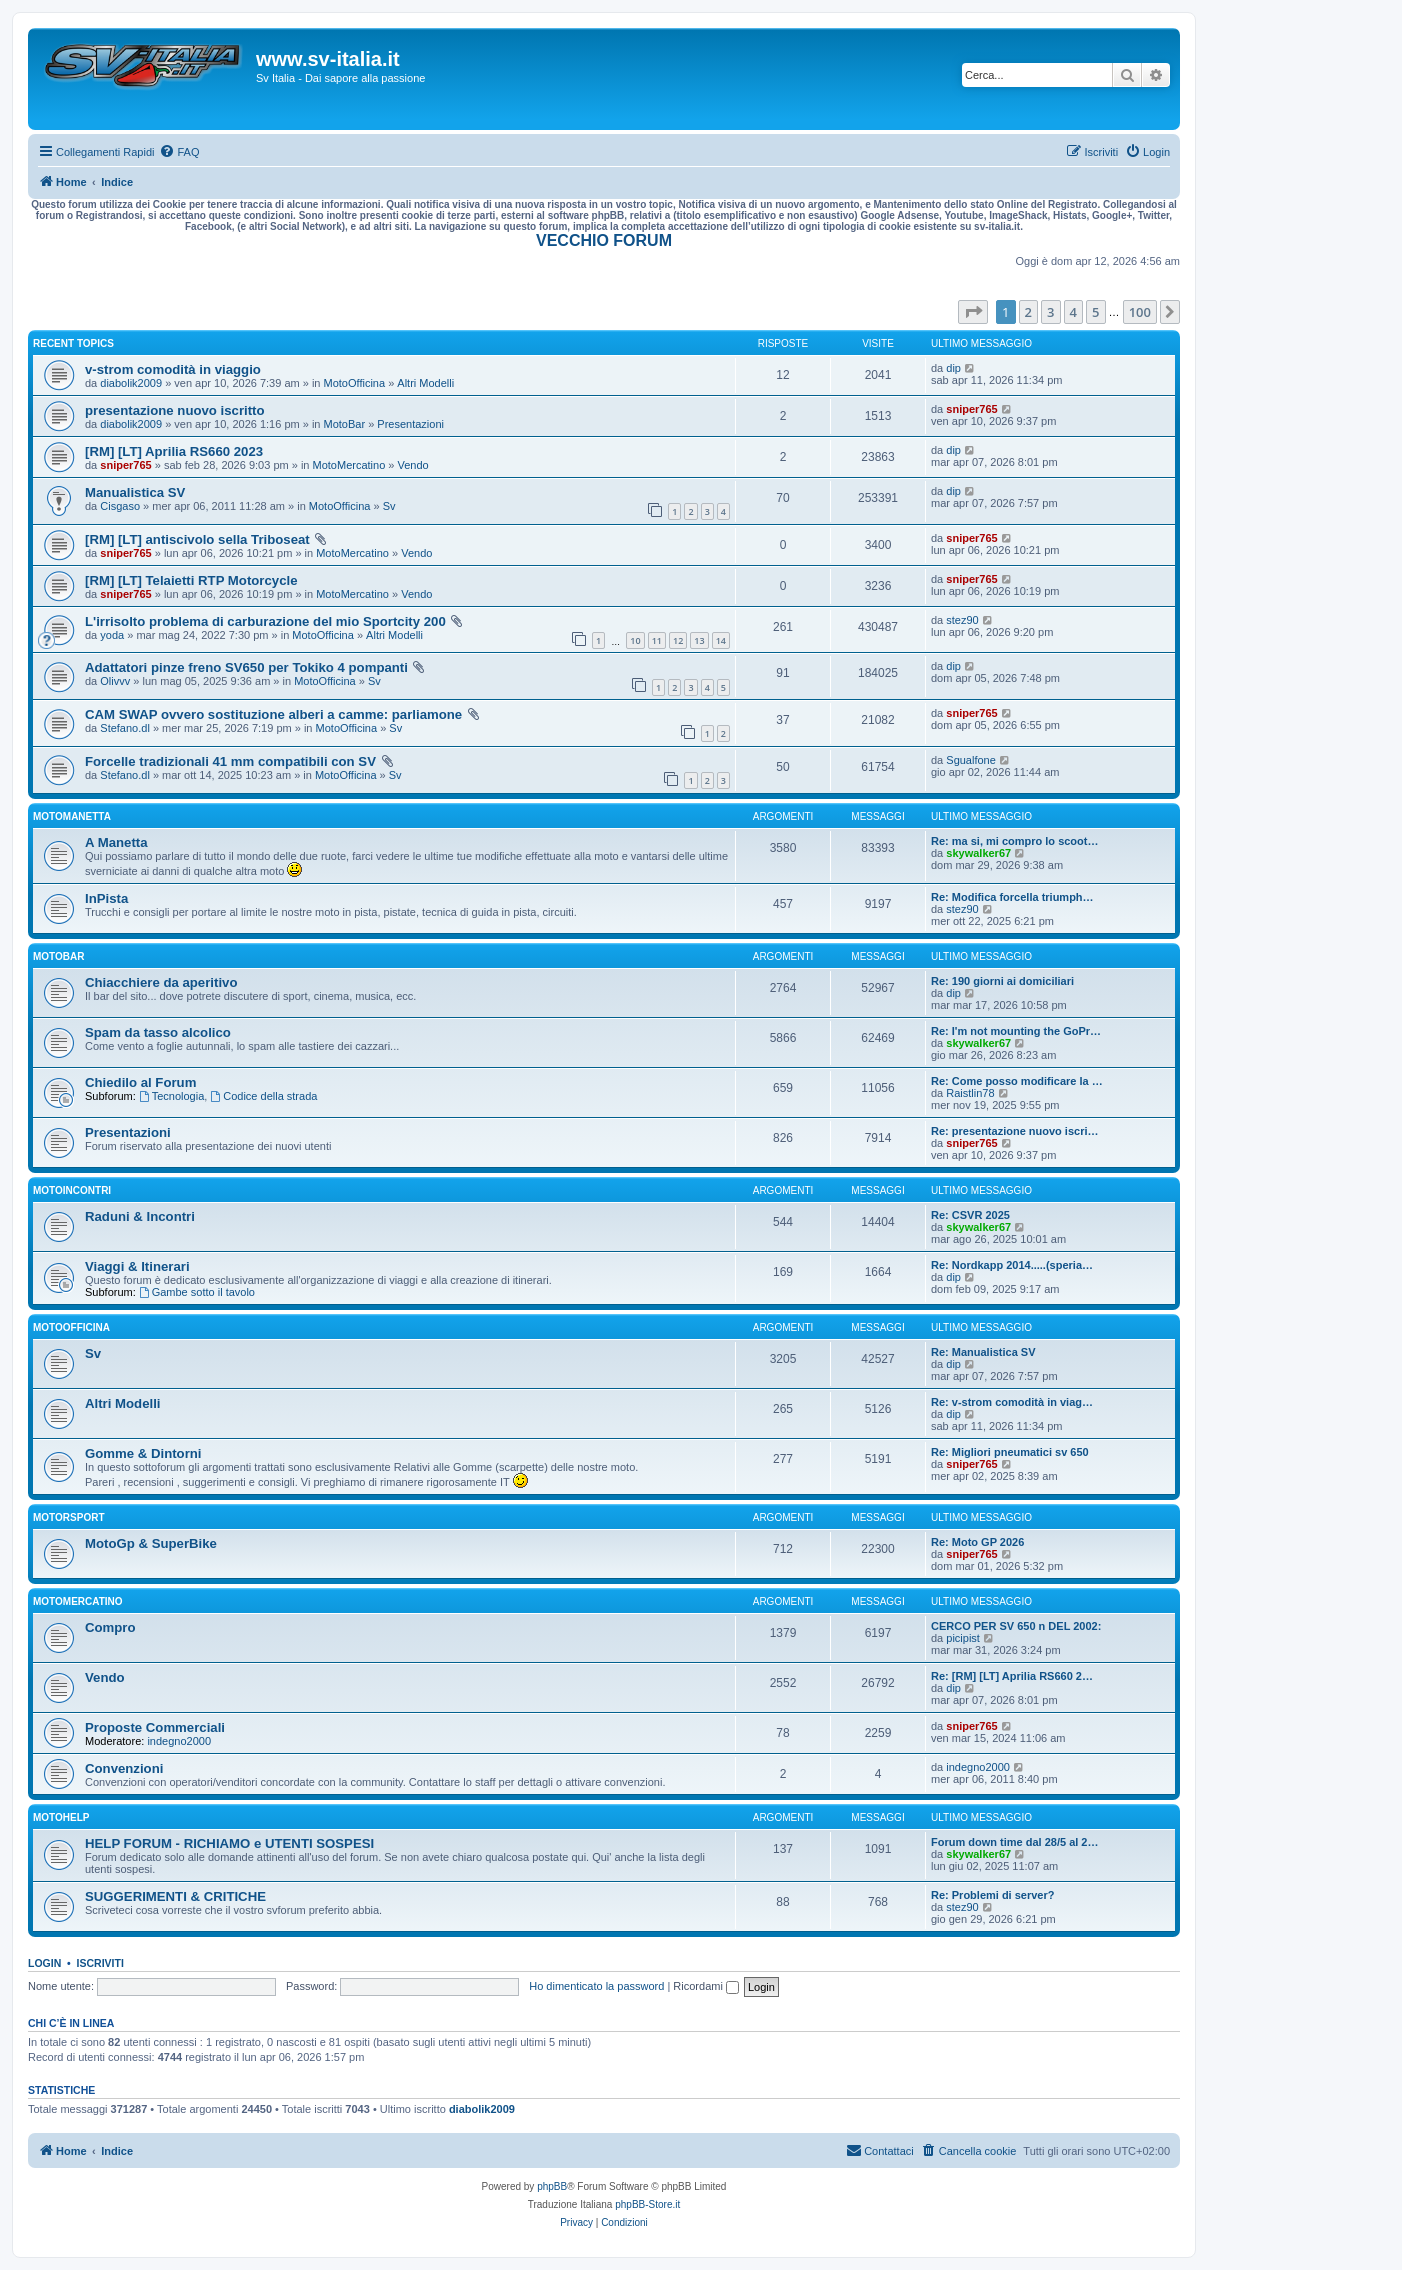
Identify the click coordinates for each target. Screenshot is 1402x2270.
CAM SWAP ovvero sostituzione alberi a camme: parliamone (273, 714)
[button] (973, 312)
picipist (963, 1638)
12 (678, 640)
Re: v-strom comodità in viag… (1012, 1402)
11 (657, 640)
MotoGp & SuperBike (151, 1543)
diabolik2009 (131, 383)
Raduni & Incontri (140, 1216)
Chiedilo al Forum (140, 1082)
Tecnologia (171, 1096)
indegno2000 (179, 1741)
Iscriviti (100, 1963)
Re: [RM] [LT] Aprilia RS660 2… (1012, 1676)
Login (44, 1963)
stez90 (962, 620)
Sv (389, 506)
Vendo (413, 465)
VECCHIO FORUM (604, 240)
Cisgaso (120, 506)
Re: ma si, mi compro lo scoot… (1014, 841)
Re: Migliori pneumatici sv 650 (1010, 1452)
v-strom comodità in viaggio (173, 369)
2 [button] (1028, 312)
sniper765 (971, 409)
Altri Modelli (425, 383)
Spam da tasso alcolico (158, 1032)
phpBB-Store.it (647, 2204)
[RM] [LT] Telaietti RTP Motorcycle (191, 580)
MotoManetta (72, 816)
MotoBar (345, 424)
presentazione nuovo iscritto (175, 410)
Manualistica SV (135, 492)
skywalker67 (978, 853)
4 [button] (1073, 312)
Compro (110, 1627)
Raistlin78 (970, 1093)
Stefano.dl (125, 728)
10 (635, 640)
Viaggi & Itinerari (137, 1266)
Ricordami (706, 1986)
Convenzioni (124, 1768)
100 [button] (1140, 312)
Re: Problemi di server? (993, 1895)
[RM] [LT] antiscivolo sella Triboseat (197, 539)
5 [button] (1095, 312)
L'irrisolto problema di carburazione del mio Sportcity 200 (265, 621)
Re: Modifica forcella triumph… (1012, 897)
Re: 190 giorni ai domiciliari (1002, 981)
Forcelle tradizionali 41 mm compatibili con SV (230, 761)
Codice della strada (263, 1096)
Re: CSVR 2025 (970, 1215)
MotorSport (68, 1517)
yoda (112, 635)
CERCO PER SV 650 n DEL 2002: (1016, 1626)
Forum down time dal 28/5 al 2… (1014, 1842)
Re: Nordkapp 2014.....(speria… (1012, 1265)
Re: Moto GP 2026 (977, 1542)
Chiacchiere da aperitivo (161, 982)
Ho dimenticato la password (596, 1986)
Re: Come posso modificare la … (1017, 1081)
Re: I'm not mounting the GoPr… (1016, 1031)
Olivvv (115, 681)
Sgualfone (971, 760)
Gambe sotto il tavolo (197, 1292)
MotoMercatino (349, 465)
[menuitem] (179, 152)
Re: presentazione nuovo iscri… (1014, 1131)
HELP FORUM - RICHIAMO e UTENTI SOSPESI (229, 1843)
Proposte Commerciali (155, 1727)
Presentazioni (410, 424)
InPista (106, 898)
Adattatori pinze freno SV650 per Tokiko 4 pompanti (246, 667)
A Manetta (116, 842)
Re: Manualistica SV (983, 1352)
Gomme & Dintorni (143, 1453)
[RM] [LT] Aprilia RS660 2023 (174, 451)
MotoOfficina (355, 383)
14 (721, 640)
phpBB (552, 2186)
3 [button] (1050, 312)
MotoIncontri (72, 1190)
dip (953, 368)
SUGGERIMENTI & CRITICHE (175, 1896)
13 (699, 640)
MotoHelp (61, 1817)
